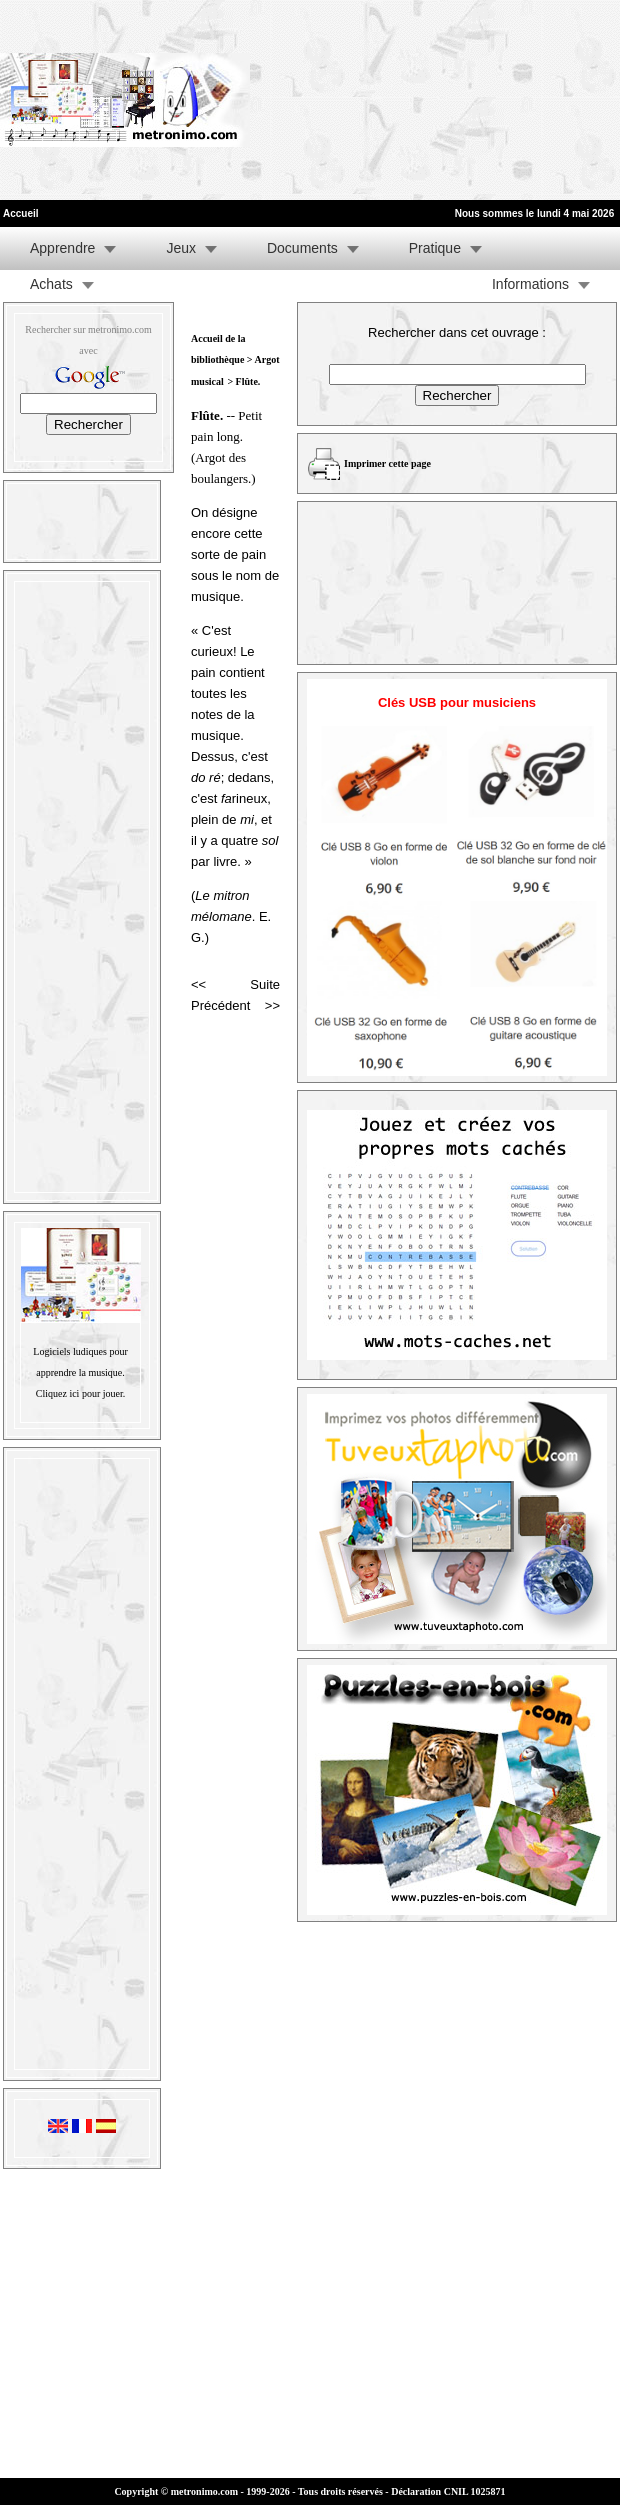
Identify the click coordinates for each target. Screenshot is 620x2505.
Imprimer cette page (387, 463)
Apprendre (62, 248)
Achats (51, 284)
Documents (302, 248)
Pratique (435, 248)
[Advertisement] (370, 100)
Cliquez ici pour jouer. (80, 1393)
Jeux (181, 248)
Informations (530, 284)
